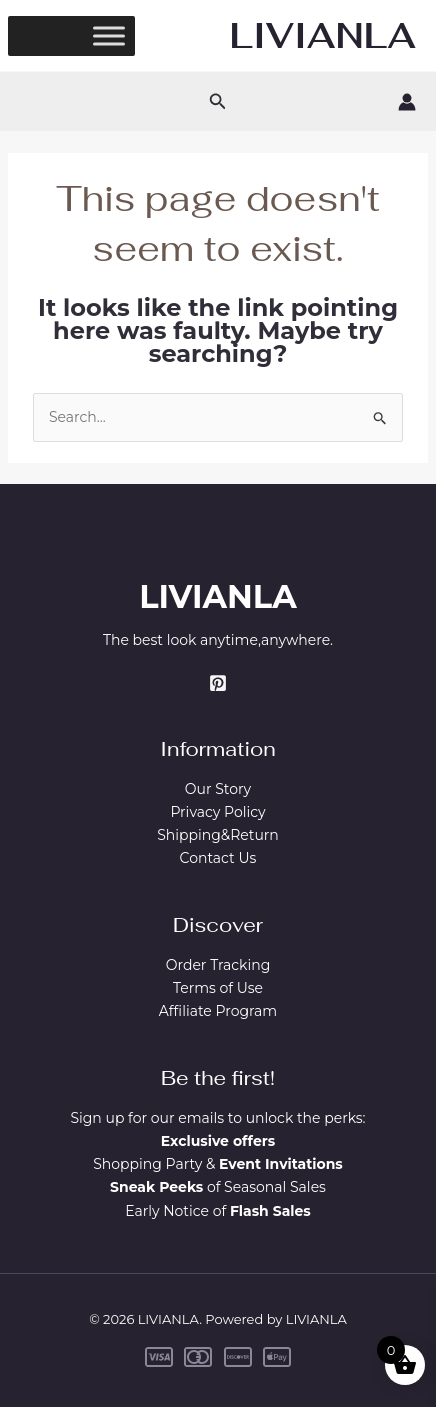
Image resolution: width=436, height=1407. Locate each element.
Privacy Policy (217, 812)
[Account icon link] (407, 102)
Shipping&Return (218, 835)
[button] (218, 102)
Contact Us (218, 858)
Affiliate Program (218, 1011)
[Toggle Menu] (109, 35)
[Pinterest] (218, 683)
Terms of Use (218, 988)
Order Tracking (218, 965)
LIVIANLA (323, 35)
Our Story (218, 789)
